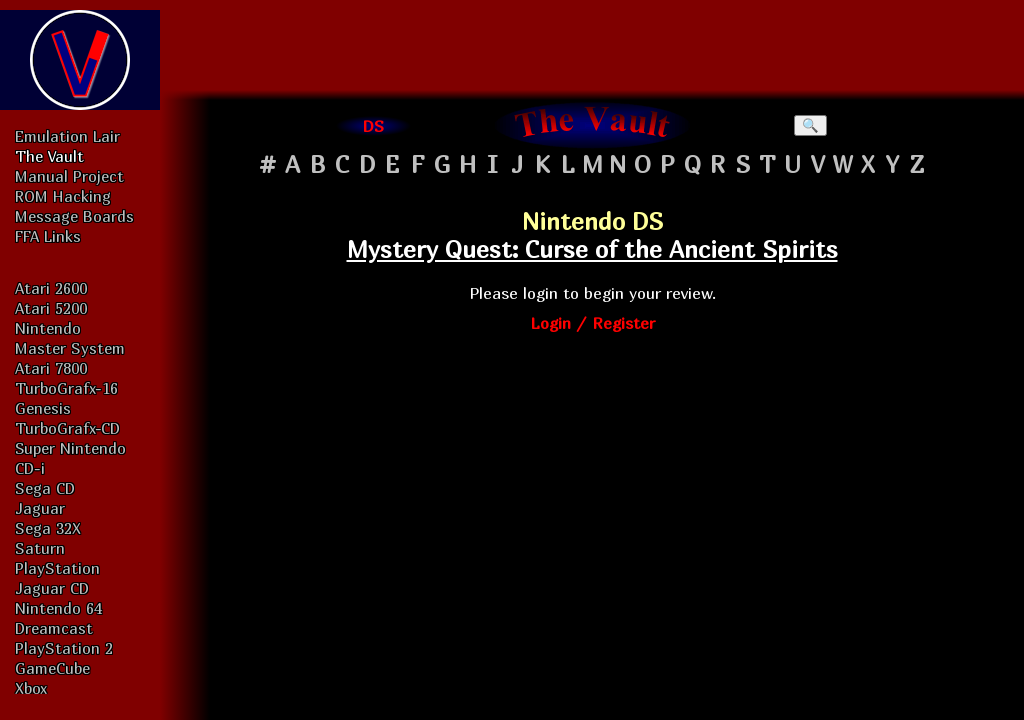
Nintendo (48, 328)
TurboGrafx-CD (67, 428)
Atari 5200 (51, 308)
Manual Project (69, 176)
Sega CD (45, 488)
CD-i (30, 468)
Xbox (31, 688)
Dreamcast (54, 628)
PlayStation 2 (64, 648)
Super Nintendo (70, 448)
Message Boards (74, 216)
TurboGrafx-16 (66, 388)
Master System (70, 348)
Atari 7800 (51, 368)
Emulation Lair (67, 136)
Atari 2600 (51, 288)
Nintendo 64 (58, 608)
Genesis (43, 408)
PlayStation (57, 568)
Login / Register (592, 323)
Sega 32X (48, 528)
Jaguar (40, 508)
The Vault (49, 156)
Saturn (40, 548)
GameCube (52, 668)
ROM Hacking (63, 196)
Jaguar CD (52, 588)
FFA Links (48, 236)
